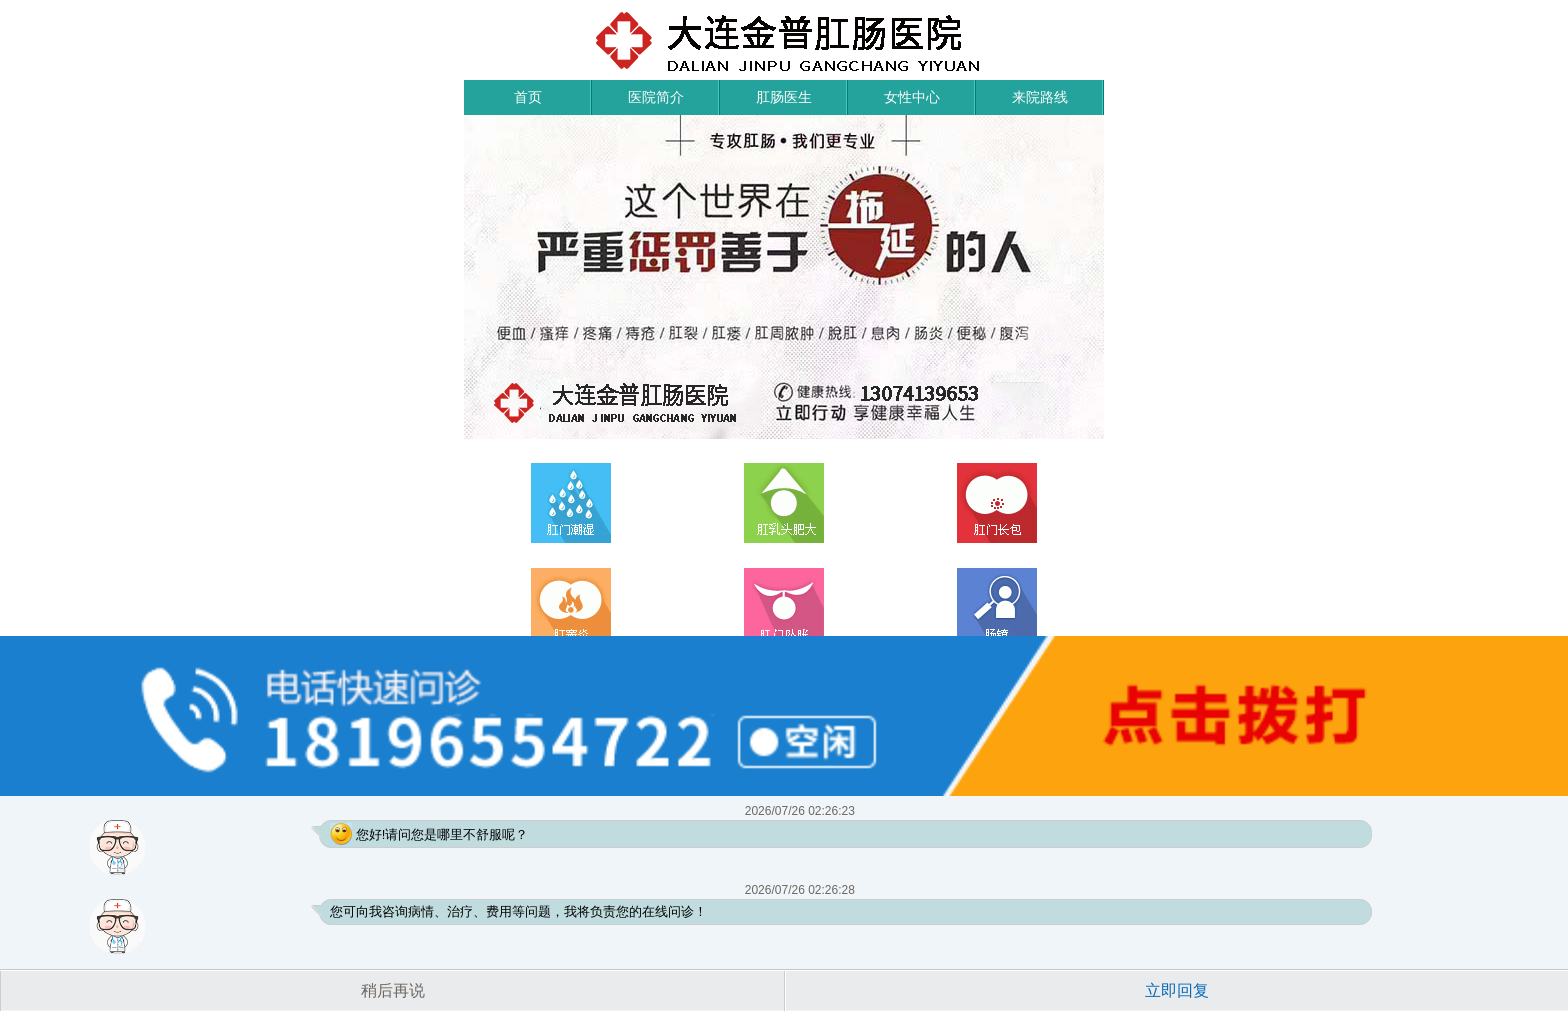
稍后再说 (393, 990)
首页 (528, 97)
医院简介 (656, 97)
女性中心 (912, 97)
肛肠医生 (784, 97)
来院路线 (1040, 97)
